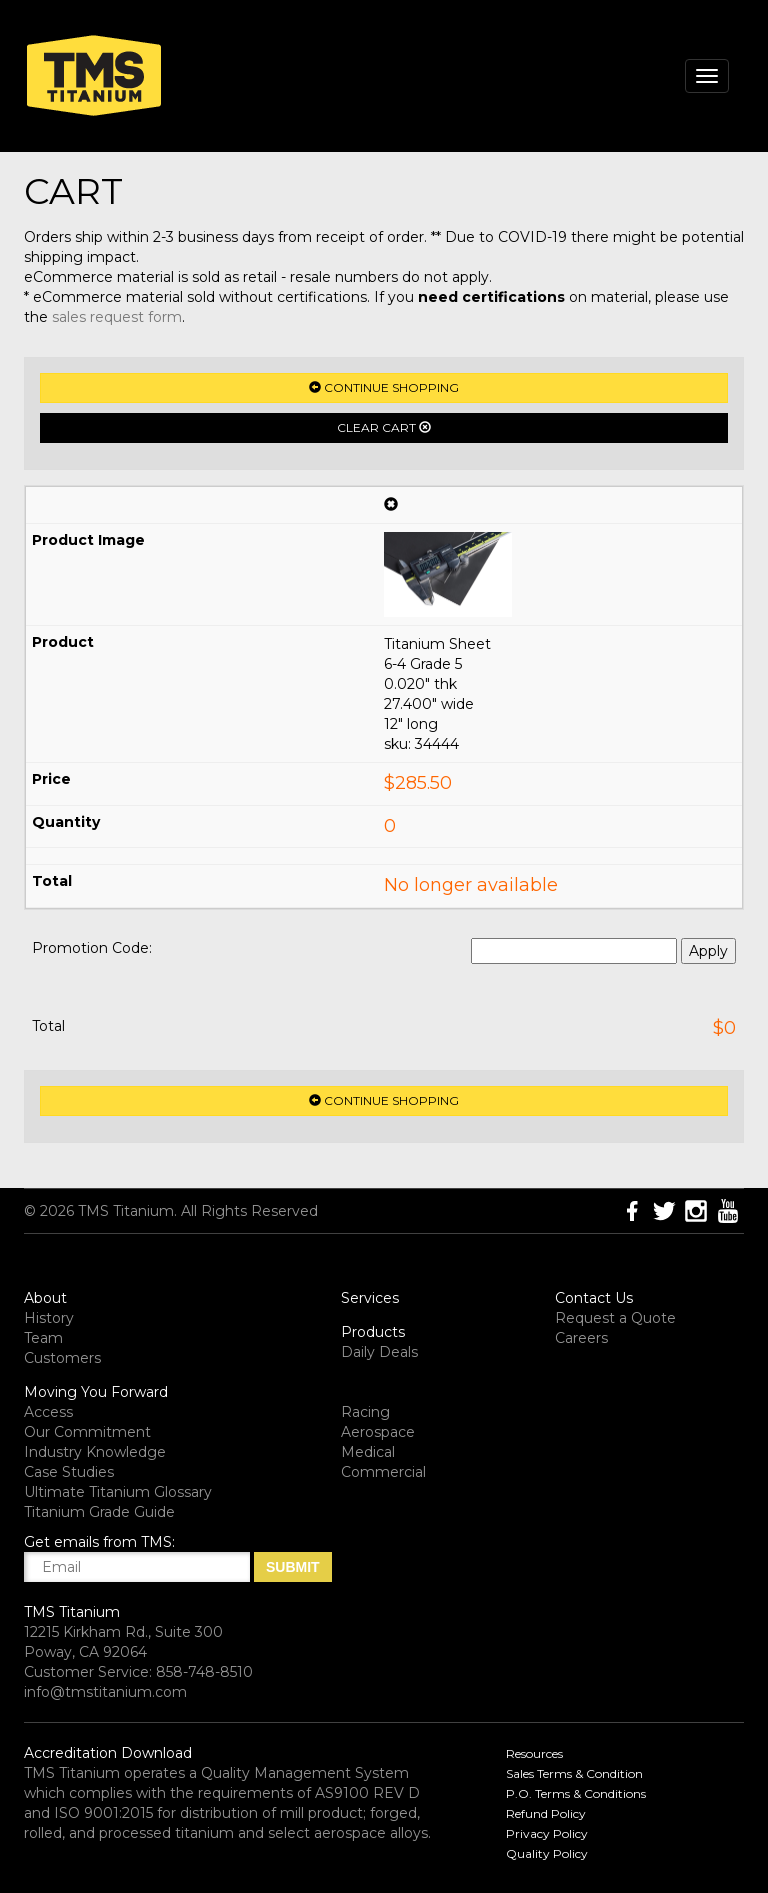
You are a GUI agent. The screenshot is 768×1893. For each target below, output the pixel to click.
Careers (581, 1338)
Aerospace (378, 1432)
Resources (534, 1753)
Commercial (383, 1472)
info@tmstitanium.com (105, 1692)
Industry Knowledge (95, 1452)
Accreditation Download (108, 1753)
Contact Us (594, 1298)
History (49, 1318)
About (45, 1298)
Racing (365, 1412)
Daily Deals (379, 1352)
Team (43, 1338)
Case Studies (69, 1472)
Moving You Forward (96, 1392)
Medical (368, 1452)
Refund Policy (546, 1813)
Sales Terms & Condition (574, 1773)
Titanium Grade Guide (99, 1512)
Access (48, 1412)
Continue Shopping (384, 387)
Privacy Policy (547, 1833)
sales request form (117, 317)
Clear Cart (384, 427)
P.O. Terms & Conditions (576, 1793)
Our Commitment (87, 1432)
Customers (62, 1358)
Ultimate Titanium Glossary (118, 1492)
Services (370, 1298)
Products (373, 1332)
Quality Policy (547, 1853)
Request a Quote (615, 1318)
